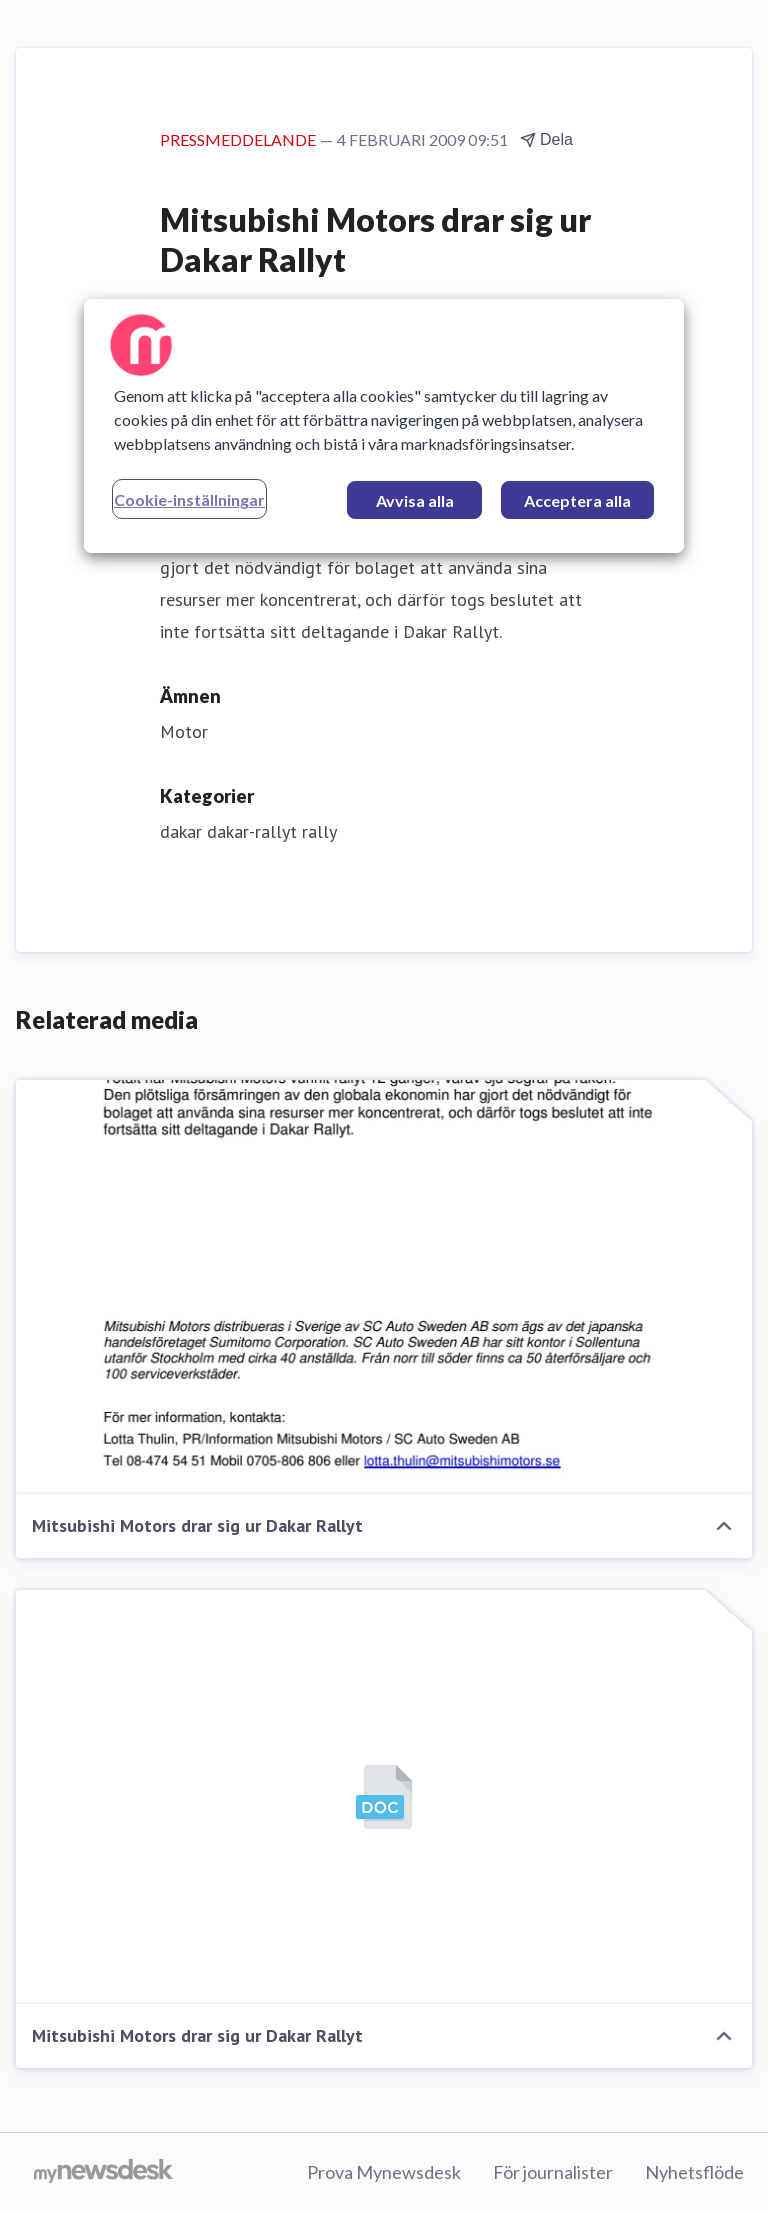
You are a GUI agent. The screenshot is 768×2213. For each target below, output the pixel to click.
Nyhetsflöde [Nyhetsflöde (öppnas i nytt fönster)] (694, 2172)
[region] (384, 426)
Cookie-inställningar (189, 499)
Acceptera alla (577, 500)
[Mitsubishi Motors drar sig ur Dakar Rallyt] (384, 1287)
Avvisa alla (415, 500)
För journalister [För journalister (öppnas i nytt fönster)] (553, 2172)
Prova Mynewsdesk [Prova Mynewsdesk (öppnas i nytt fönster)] (384, 2172)
